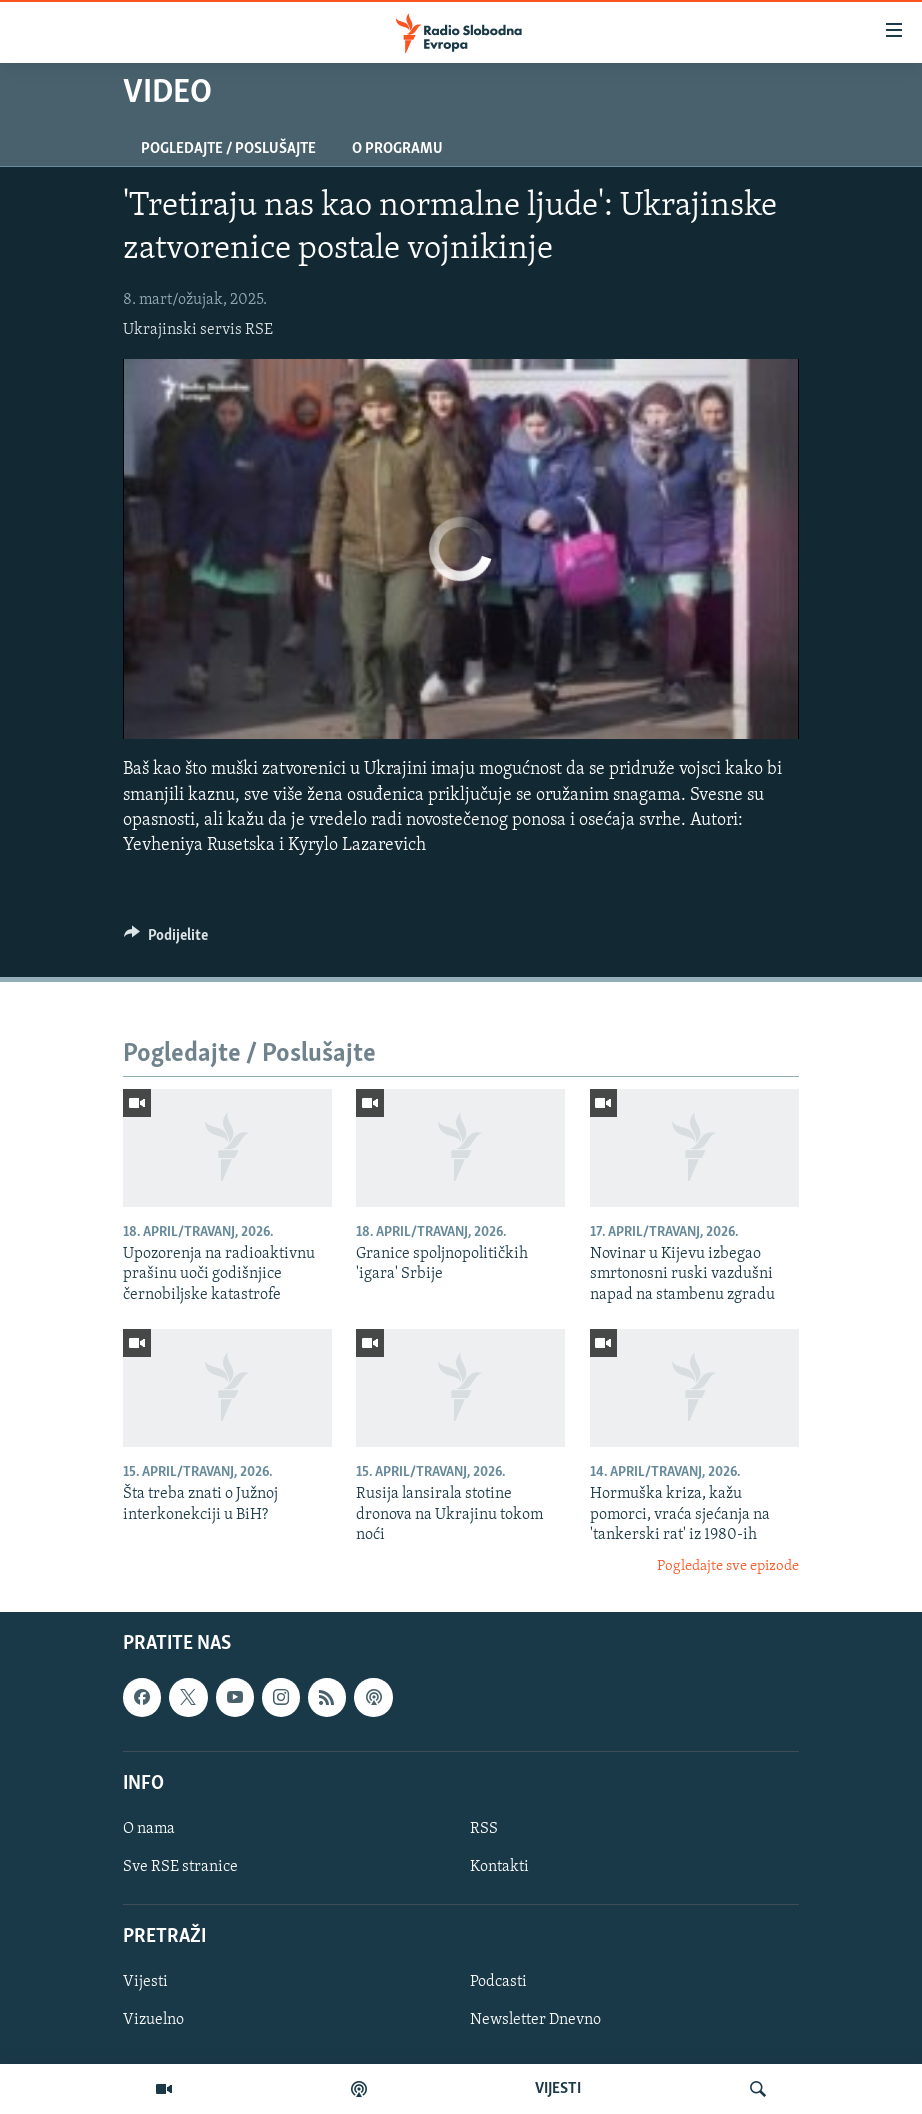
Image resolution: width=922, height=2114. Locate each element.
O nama (149, 1829)
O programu (397, 149)
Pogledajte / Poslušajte (228, 149)
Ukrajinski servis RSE (198, 330)
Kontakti (499, 1867)
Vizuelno (153, 2020)
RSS (484, 1829)
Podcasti (498, 1982)
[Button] (166, 940)
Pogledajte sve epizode (728, 1566)
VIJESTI (558, 2089)
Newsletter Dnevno (535, 2020)
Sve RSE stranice (180, 1867)
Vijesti (145, 1982)
